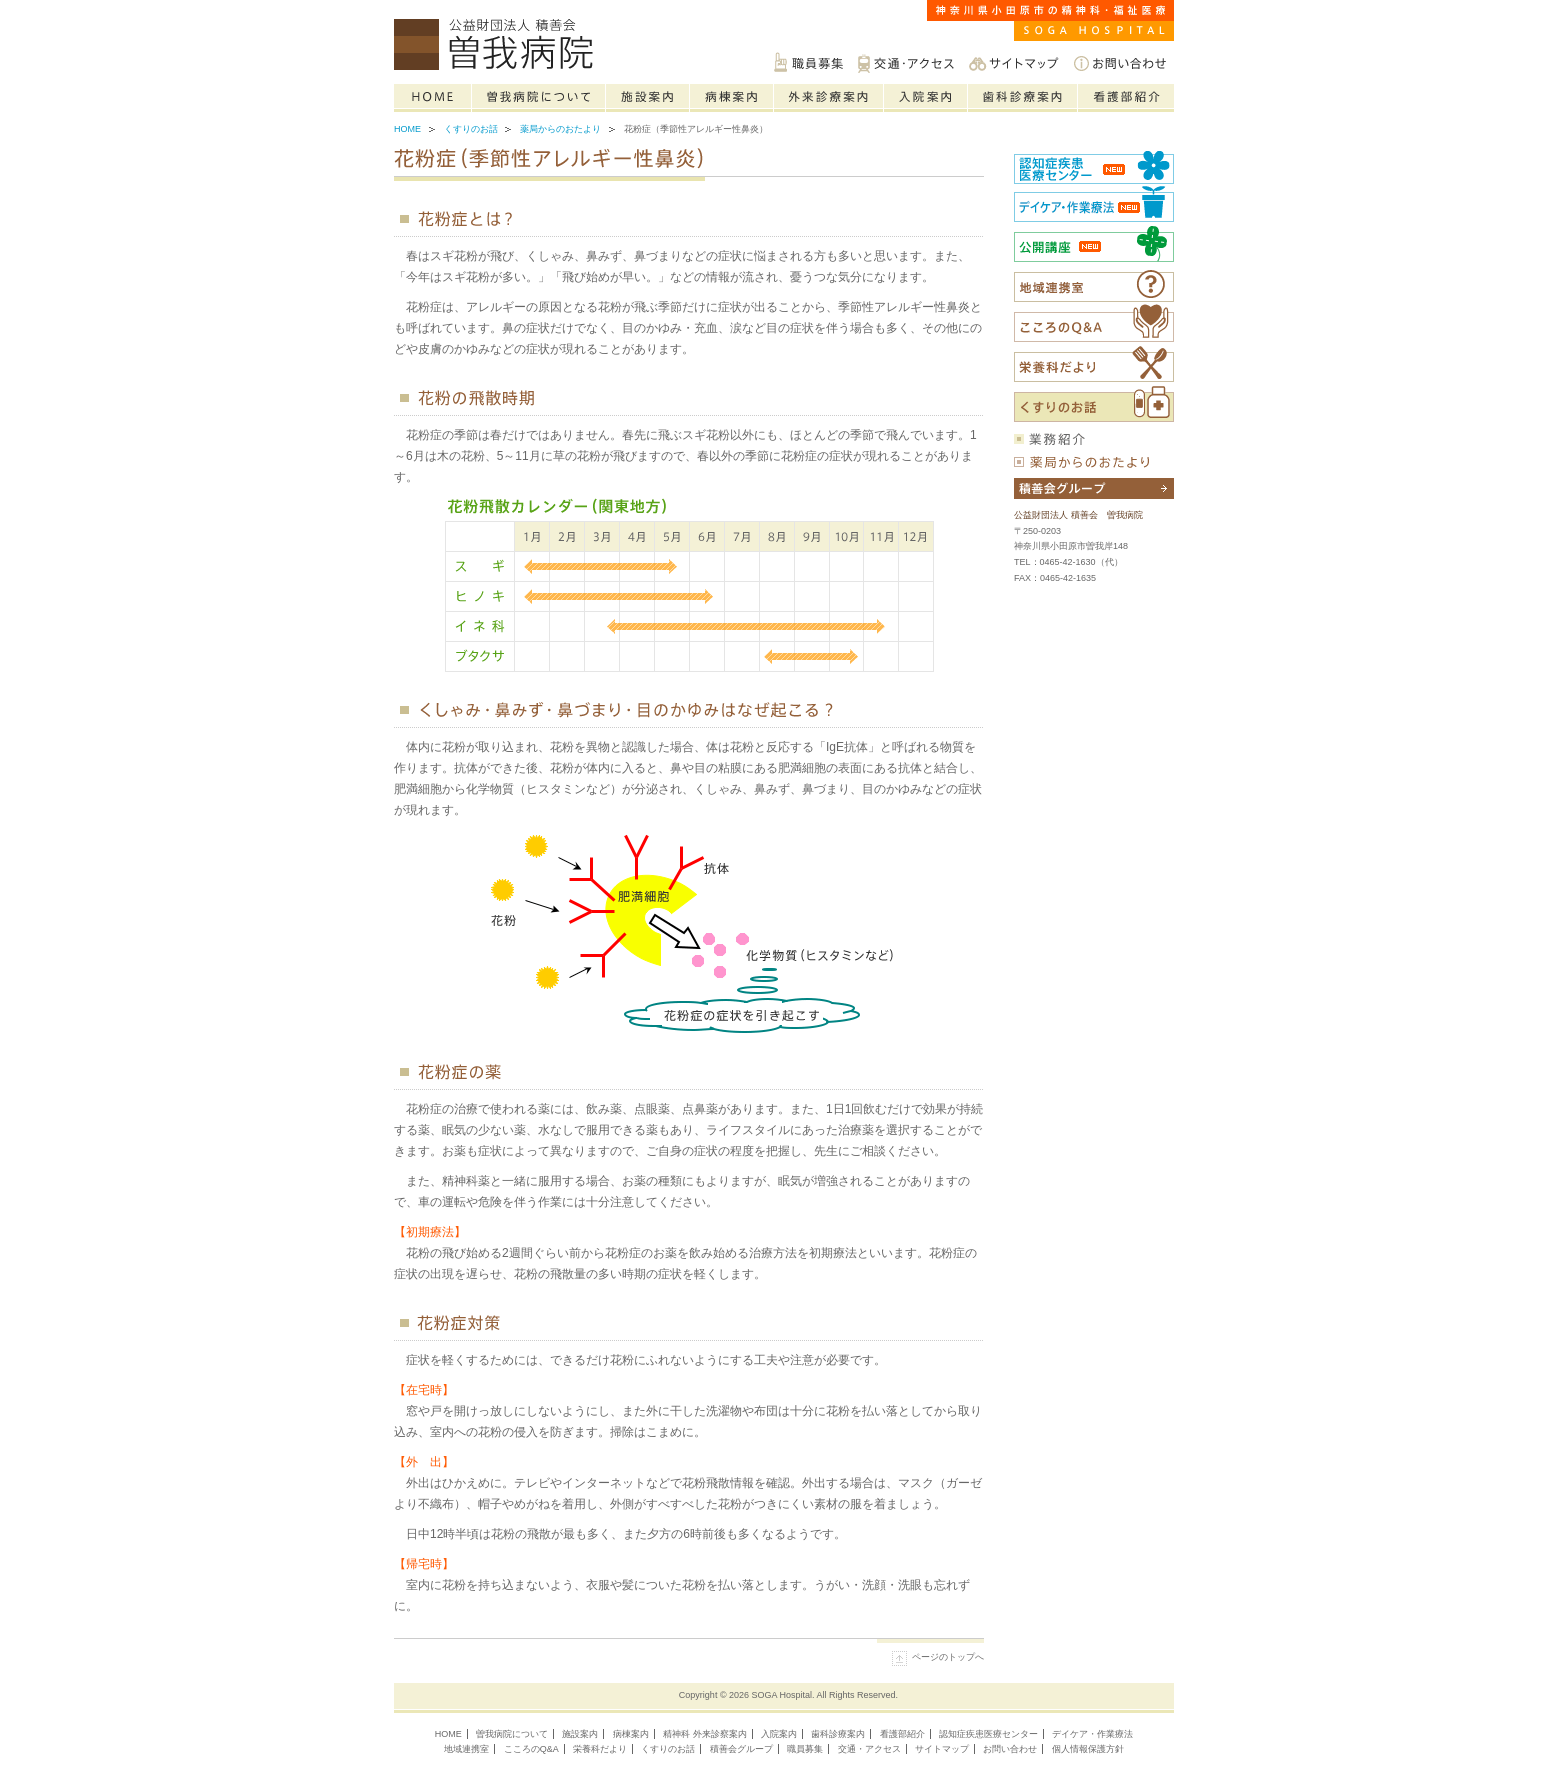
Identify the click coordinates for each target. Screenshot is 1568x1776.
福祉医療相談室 (1094, 286)
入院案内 (926, 98)
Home (433, 98)
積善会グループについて (1094, 488)
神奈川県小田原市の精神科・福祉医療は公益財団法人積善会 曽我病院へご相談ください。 (498, 45)
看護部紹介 (1126, 98)
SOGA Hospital (782, 1695)
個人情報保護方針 (1088, 1749)
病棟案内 (732, 98)
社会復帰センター (1094, 203)
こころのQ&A (1094, 323)
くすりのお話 (471, 129)
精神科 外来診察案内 (705, 1734)
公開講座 (1094, 244)
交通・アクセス (906, 62)
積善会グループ (741, 1749)
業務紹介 (1094, 439)
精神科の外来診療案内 (829, 98)
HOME (448, 1734)
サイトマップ (1014, 62)
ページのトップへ (948, 1657)
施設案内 (648, 98)
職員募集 (808, 62)
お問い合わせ (1120, 62)
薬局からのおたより (560, 129)
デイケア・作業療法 (1092, 1734)
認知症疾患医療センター (1094, 166)
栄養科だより (1094, 364)
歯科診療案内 (1023, 98)
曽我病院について (539, 98)
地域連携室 (466, 1749)
